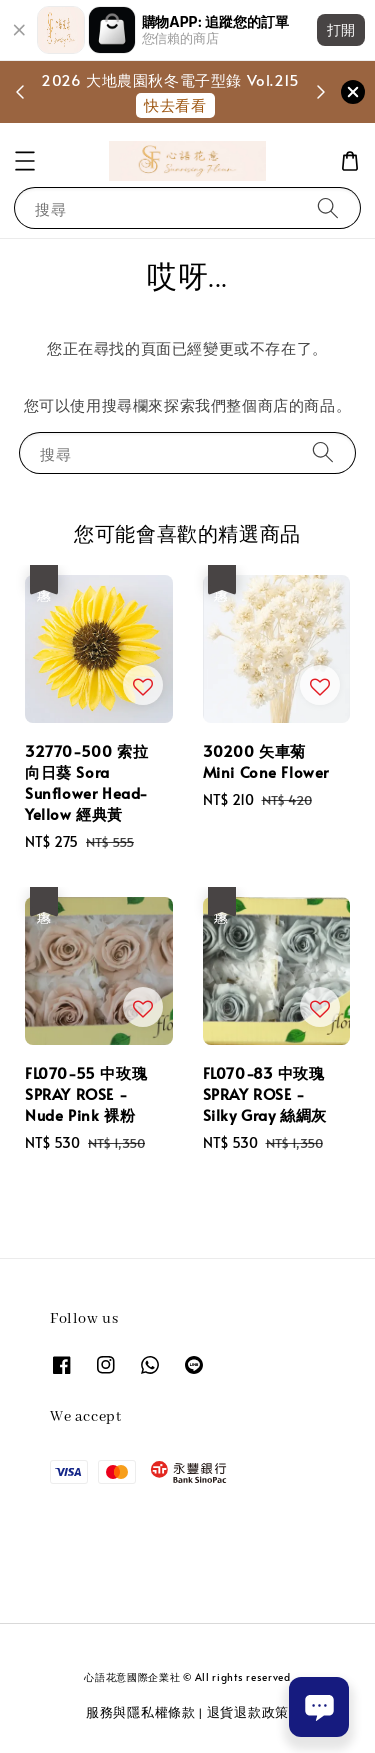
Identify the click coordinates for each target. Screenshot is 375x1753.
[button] (25, 161)
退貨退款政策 (248, 1712)
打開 (341, 29)
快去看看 (175, 104)
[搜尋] (328, 207)
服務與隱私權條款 (141, 1712)
